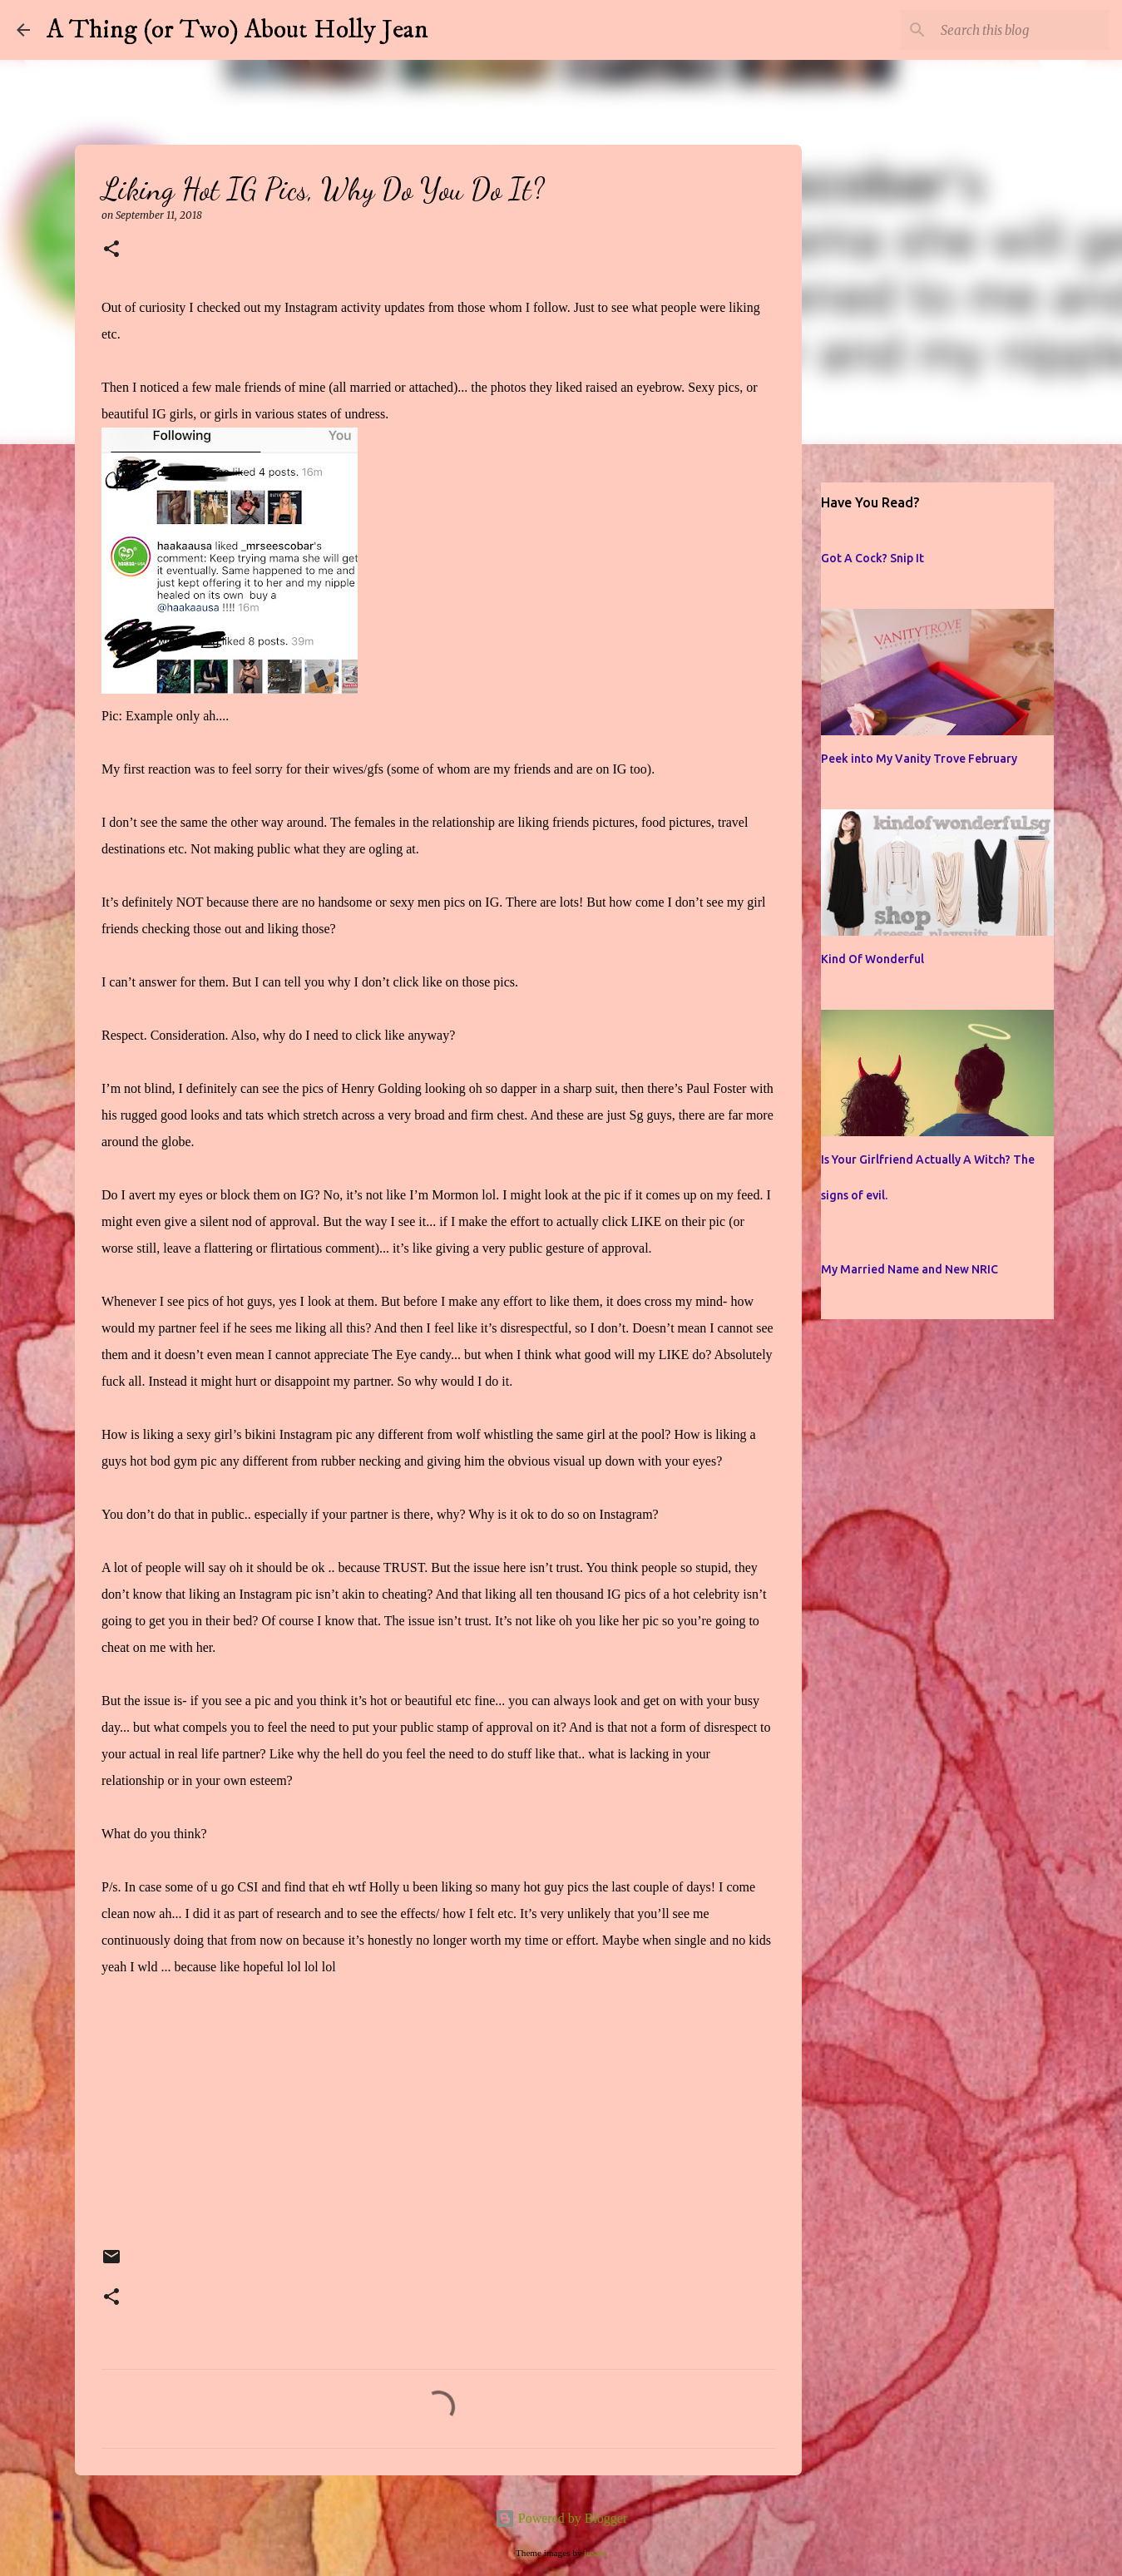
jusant (595, 2553)
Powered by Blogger (561, 2518)
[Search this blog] (1021, 30)
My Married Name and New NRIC (909, 1269)
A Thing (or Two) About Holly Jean (237, 30)
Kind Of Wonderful (872, 959)
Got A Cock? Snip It (872, 558)
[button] (111, 250)
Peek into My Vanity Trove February (919, 758)
